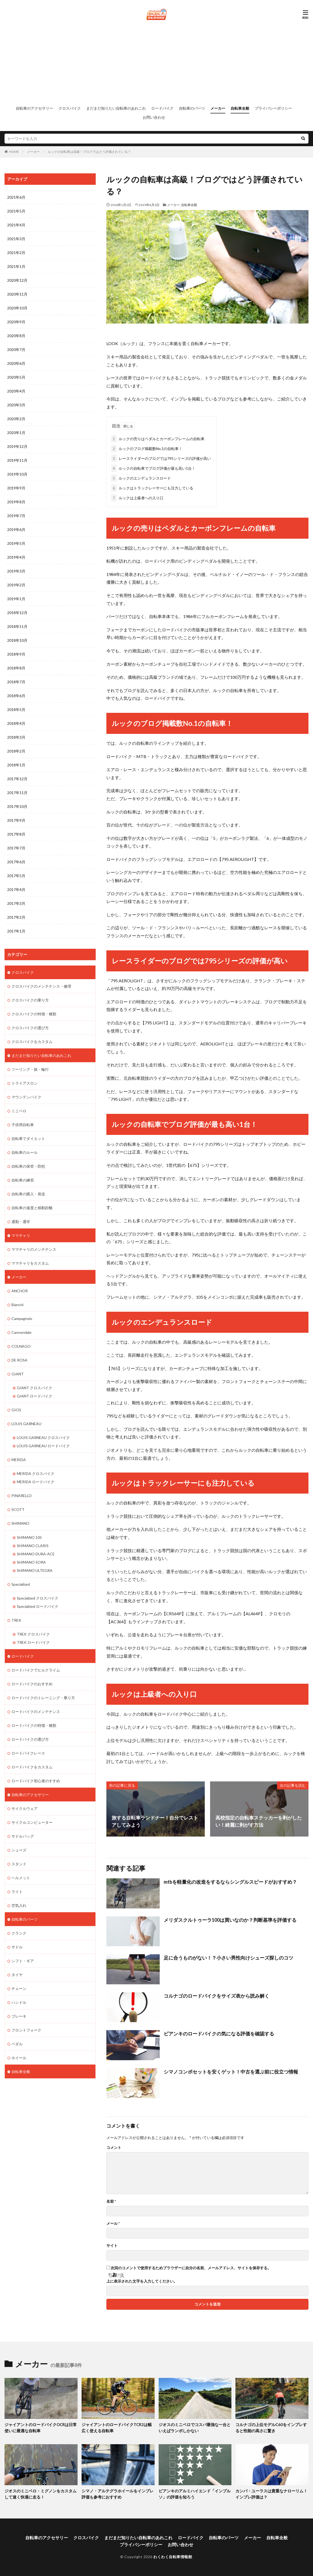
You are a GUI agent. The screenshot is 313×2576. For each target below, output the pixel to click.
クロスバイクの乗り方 (30, 999)
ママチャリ (20, 1235)
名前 (111, 2201)
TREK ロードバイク (33, 1641)
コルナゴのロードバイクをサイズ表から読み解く (216, 1995)
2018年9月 (16, 654)
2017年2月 (16, 917)
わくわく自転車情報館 (172, 2556)
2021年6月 (16, 197)
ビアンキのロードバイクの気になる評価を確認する (219, 2034)
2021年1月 (16, 266)
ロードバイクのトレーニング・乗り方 (43, 1697)
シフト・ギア (22, 1960)
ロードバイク (162, 108)
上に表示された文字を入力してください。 (141, 2281)
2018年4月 (16, 723)
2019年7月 (16, 515)
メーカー (217, 108)
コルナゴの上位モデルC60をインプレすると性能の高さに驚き (271, 2427)
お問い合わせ (154, 117)
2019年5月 (16, 543)
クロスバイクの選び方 (30, 1027)
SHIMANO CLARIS (33, 1545)
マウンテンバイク (26, 1096)
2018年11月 (17, 626)
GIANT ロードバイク (34, 1395)
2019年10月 (17, 474)
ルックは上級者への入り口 (137, 497)
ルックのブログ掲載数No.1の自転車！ (146, 448)
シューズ (18, 1849)
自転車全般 (240, 108)
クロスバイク (69, 108)
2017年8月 (16, 834)
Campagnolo (21, 1318)
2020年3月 (16, 405)
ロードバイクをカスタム (32, 1766)
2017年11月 (17, 792)
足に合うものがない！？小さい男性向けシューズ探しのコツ (228, 1958)
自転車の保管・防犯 (28, 1166)
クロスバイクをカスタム (32, 1041)
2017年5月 (16, 875)
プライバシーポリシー (273, 108)
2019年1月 (16, 598)
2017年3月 (16, 903)
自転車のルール (24, 1152)
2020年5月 (16, 377)
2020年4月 (16, 391)
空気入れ (18, 1905)
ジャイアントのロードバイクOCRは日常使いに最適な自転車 (41, 2427)
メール (113, 2223)
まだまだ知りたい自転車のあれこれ (116, 108)
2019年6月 (16, 529)
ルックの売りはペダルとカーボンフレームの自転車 (157, 438)
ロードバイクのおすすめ (32, 1683)
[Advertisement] (156, 62)
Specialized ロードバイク (37, 1606)
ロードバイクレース (28, 1752)
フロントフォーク (26, 2029)
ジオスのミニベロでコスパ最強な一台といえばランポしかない (195, 2427)
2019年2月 (16, 585)
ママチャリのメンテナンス (33, 1249)
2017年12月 (17, 778)
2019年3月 (16, 571)
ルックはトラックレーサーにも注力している (152, 487)
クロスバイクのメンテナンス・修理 (41, 986)
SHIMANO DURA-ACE (36, 1553)
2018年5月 (16, 709)
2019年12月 (17, 446)
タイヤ (17, 1974)
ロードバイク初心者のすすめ (35, 1780)
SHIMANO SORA (31, 1561)
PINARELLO (21, 1495)
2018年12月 (17, 612)
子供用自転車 (22, 1124)
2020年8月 (16, 335)
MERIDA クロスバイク (35, 1473)
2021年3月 (16, 238)
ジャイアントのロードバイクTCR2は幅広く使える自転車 (117, 2427)
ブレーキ (18, 2015)
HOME (14, 152)
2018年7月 (16, 682)
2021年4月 (16, 225)
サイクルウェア (24, 1808)
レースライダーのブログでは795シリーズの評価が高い (161, 458)
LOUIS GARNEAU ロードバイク (43, 1445)
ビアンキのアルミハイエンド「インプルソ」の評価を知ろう (195, 2493)
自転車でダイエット (28, 1138)
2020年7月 (16, 349)
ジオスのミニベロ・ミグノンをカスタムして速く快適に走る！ (41, 2493)
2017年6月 (16, 862)
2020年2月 (16, 418)
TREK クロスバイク (33, 1633)
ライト (17, 1891)
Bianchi (17, 1304)
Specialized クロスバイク (37, 1597)
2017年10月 (17, 806)
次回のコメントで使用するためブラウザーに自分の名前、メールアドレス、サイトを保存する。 (191, 2268)
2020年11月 (17, 294)
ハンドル (18, 2002)
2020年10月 (17, 308)
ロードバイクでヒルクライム (35, 1669)
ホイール (18, 2057)
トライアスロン (24, 1083)
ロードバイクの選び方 (30, 1738)
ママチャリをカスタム (30, 1263)
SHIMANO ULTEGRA (35, 1570)
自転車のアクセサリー (34, 108)
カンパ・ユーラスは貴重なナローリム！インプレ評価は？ (271, 2493)
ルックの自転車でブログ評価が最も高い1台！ (153, 468)
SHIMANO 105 (29, 1537)
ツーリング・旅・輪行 (30, 1069)
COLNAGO (21, 1346)
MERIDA (18, 1459)
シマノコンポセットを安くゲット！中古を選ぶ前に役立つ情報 (231, 2071)
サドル (17, 1946)
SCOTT (18, 1509)
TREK (16, 1619)
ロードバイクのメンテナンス (35, 1711)
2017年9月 (16, 820)
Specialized (20, 1583)
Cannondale (21, 1332)
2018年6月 (16, 695)
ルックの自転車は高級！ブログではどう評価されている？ (89, 152)
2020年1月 (16, 432)
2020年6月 (16, 363)
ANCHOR (19, 1290)
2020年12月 (17, 280)
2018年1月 (16, 765)
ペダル (17, 2043)
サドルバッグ (22, 1835)
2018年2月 (16, 751)
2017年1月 (16, 931)
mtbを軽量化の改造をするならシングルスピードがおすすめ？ (230, 1882)
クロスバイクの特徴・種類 (33, 1013)
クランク (18, 1932)
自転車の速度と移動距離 (32, 1207)
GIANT (17, 1373)
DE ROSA (19, 1359)
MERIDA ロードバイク (35, 1481)
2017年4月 (16, 889)
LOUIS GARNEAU (26, 1423)
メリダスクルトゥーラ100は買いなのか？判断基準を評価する (230, 1920)
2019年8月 (16, 502)
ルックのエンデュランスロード (141, 477)
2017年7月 (16, 848)
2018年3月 (16, 737)
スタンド (18, 1863)
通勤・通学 (20, 1221)
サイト (112, 2245)
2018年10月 (17, 640)
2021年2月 (16, 252)
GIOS (16, 1409)
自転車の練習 (22, 1179)
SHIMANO (20, 1523)
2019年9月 (16, 488)
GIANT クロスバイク (34, 1387)
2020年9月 (16, 322)
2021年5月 (16, 211)
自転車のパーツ (192, 108)
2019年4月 (16, 557)
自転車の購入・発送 (28, 1193)
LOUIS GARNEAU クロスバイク (43, 1437)
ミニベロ (18, 1110)
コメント (113, 2147)
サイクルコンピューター (32, 1821)
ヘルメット (20, 1877)
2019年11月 (17, 460)
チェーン (18, 1988)
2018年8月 (16, 668)
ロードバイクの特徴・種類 (33, 1725)
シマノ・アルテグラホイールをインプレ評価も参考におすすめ (118, 2493)
